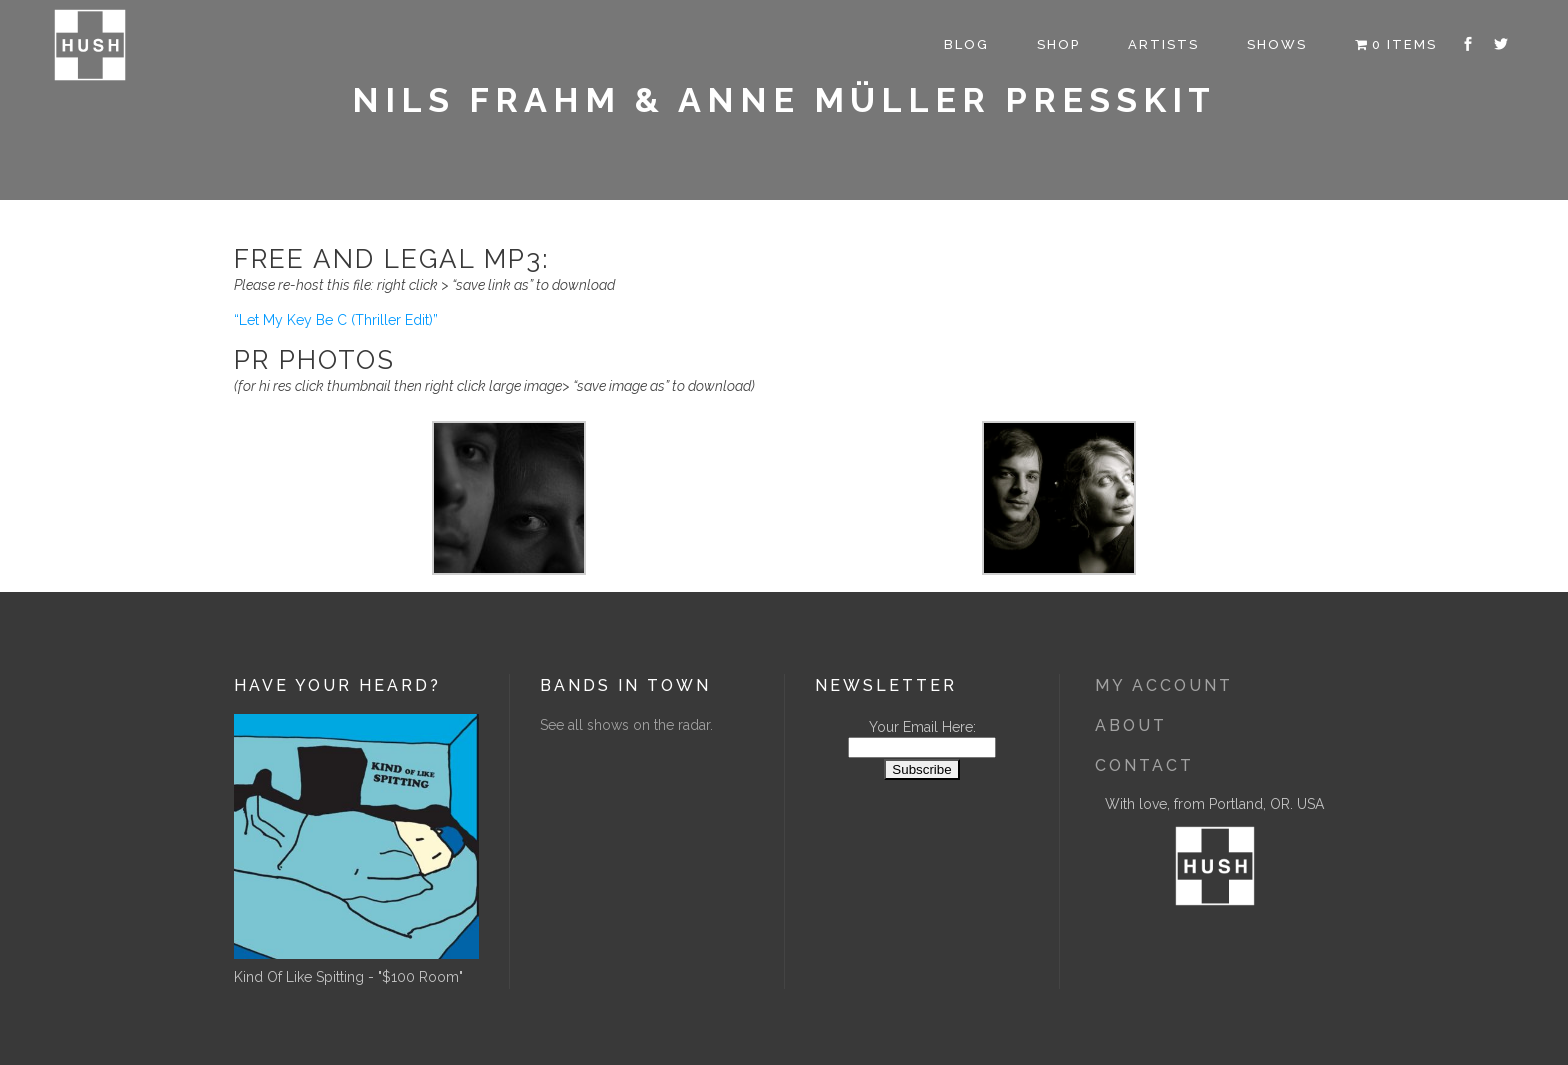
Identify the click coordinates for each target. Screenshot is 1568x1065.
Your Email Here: (922, 727)
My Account (1164, 685)
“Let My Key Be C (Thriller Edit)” (336, 320)
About (1131, 725)
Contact (1144, 765)
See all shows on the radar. (626, 725)
